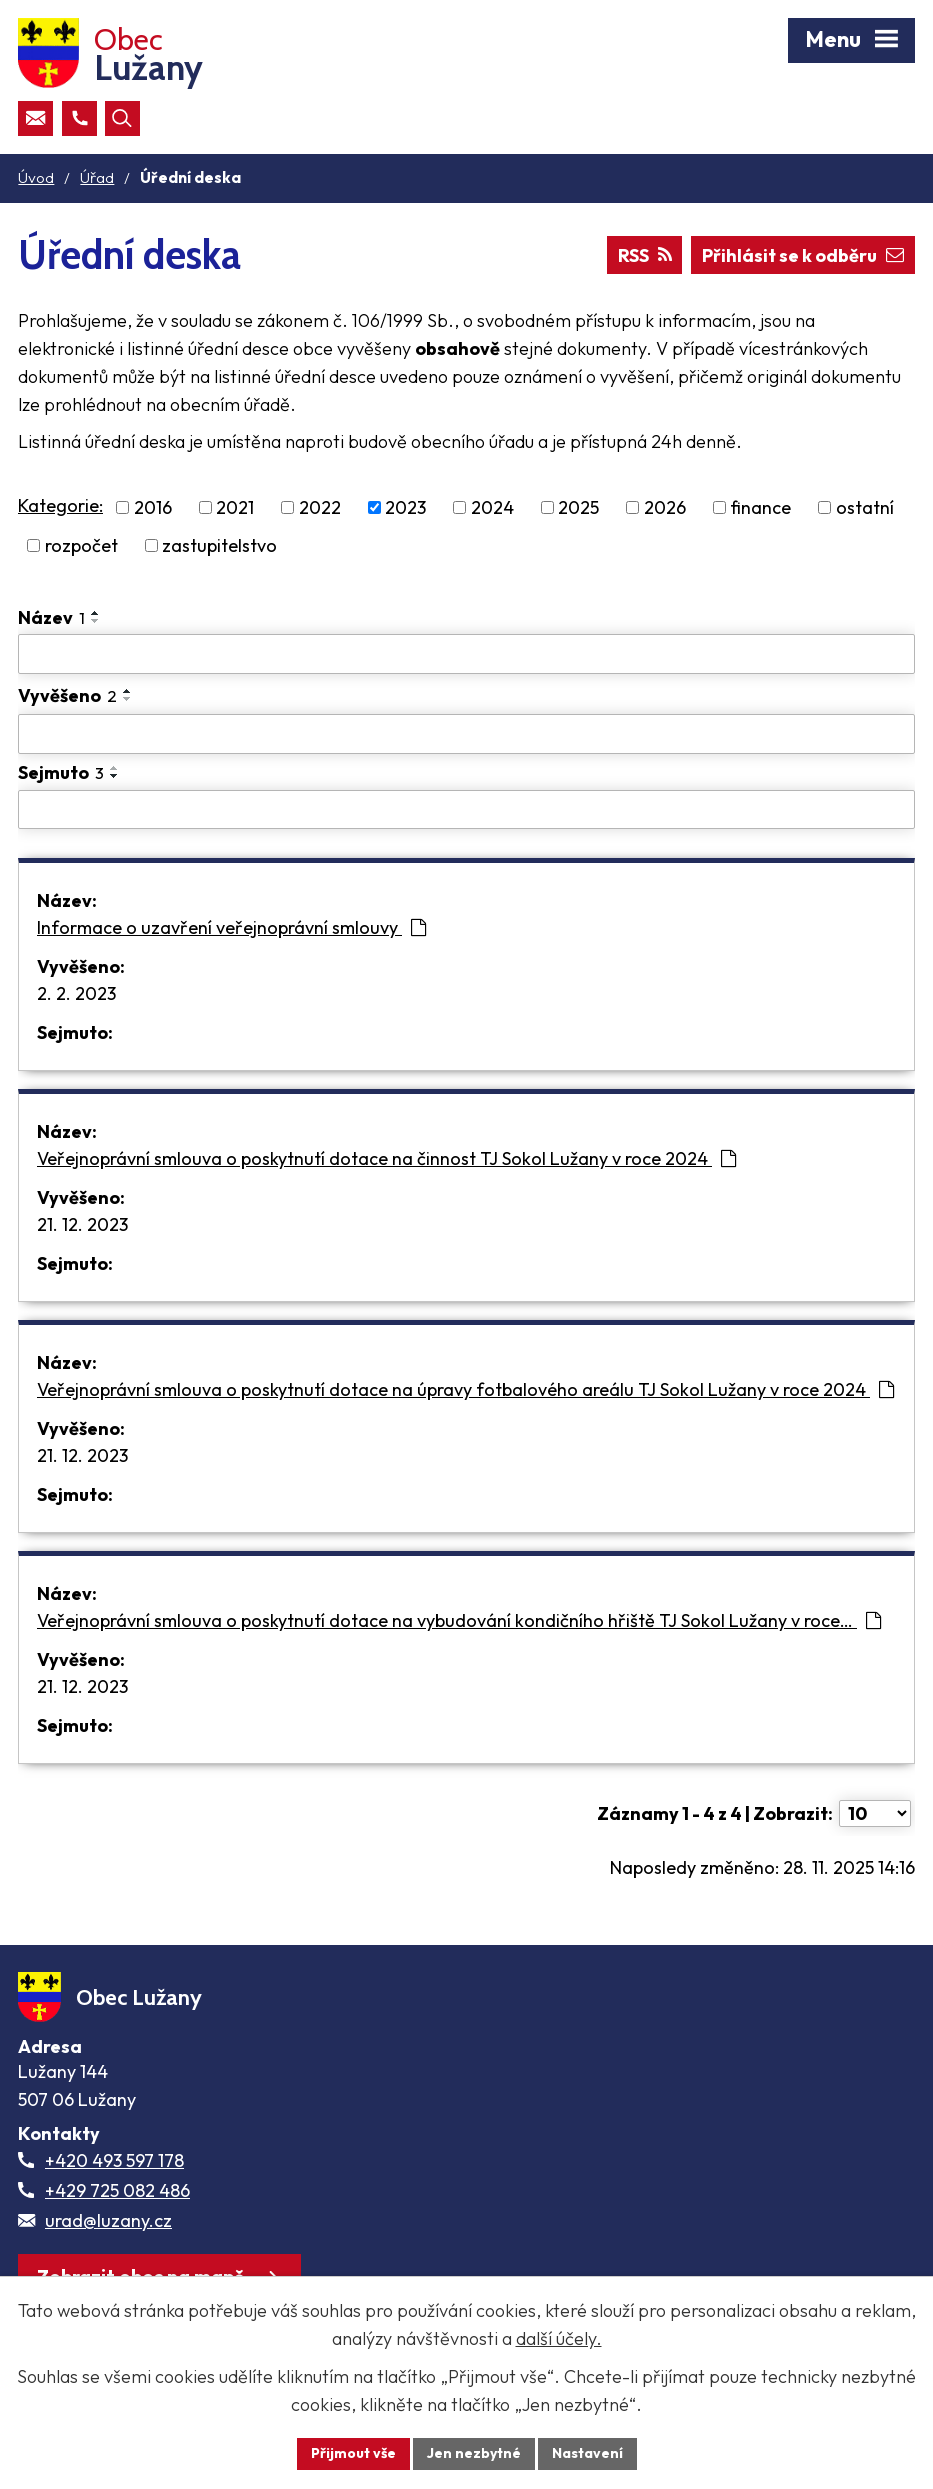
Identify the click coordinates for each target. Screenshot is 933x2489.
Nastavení (587, 2453)
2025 (578, 507)
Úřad (97, 177)
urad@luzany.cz (108, 2220)
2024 (492, 507)
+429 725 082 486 (117, 2190)
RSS (645, 255)
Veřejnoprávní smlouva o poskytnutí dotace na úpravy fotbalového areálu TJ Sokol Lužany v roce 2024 (465, 1389)
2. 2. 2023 (76, 993)
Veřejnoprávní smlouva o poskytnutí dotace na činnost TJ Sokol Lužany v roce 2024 (386, 1158)
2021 (235, 507)
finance (760, 507)
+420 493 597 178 (114, 2160)
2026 (665, 507)
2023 (405, 507)
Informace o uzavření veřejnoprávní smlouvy (231, 927)
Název (51, 617)
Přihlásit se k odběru (803, 255)
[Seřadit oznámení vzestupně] (96, 613)
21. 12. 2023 (82, 1224)
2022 (320, 507)
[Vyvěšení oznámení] (466, 734)
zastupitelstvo (219, 545)
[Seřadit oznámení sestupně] (96, 621)
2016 (153, 507)
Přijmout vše (353, 2453)
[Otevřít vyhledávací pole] (122, 118)
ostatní (865, 507)
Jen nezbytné (474, 2453)
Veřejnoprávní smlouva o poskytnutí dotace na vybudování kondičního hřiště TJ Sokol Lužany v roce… (459, 1620)
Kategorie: (60, 505)
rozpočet (81, 545)
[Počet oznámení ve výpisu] (875, 1813)
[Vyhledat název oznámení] (466, 654)
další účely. (559, 2338)
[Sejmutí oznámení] (466, 810)
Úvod (36, 177)
